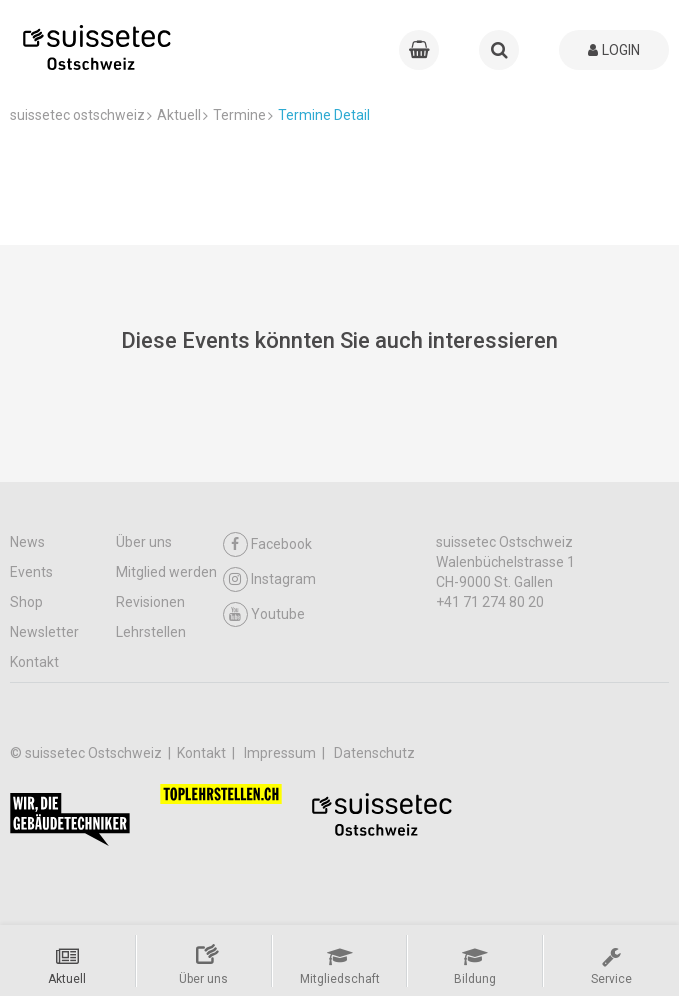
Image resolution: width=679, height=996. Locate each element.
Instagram (269, 579)
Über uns (144, 542)
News (27, 542)
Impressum (281, 753)
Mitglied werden (166, 572)
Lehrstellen (151, 632)
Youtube (264, 614)
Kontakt (34, 662)
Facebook (267, 544)
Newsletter (44, 632)
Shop (26, 602)
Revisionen (150, 602)
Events (31, 572)
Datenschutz (374, 753)
